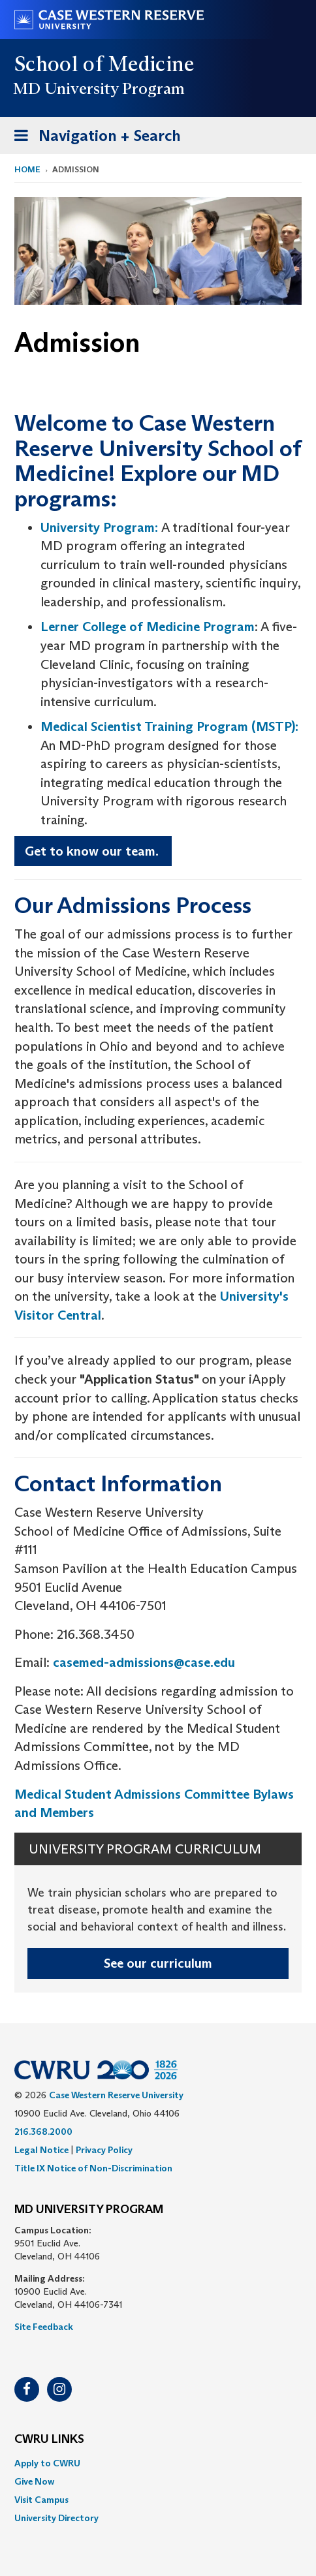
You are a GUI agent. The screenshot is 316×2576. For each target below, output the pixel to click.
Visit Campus (41, 2500)
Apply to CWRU (47, 2463)
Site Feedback (43, 2327)
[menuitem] (158, 2463)
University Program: (99, 527)
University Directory (56, 2518)
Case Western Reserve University (116, 2095)
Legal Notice (41, 2150)
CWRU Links (49, 2439)
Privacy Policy (104, 2150)
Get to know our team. (93, 851)
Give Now (34, 2481)
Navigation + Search (93, 138)
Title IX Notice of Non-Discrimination (93, 2168)
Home (27, 169)
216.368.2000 (43, 2131)
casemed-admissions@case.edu (144, 1662)
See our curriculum (158, 1963)
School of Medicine (104, 64)
